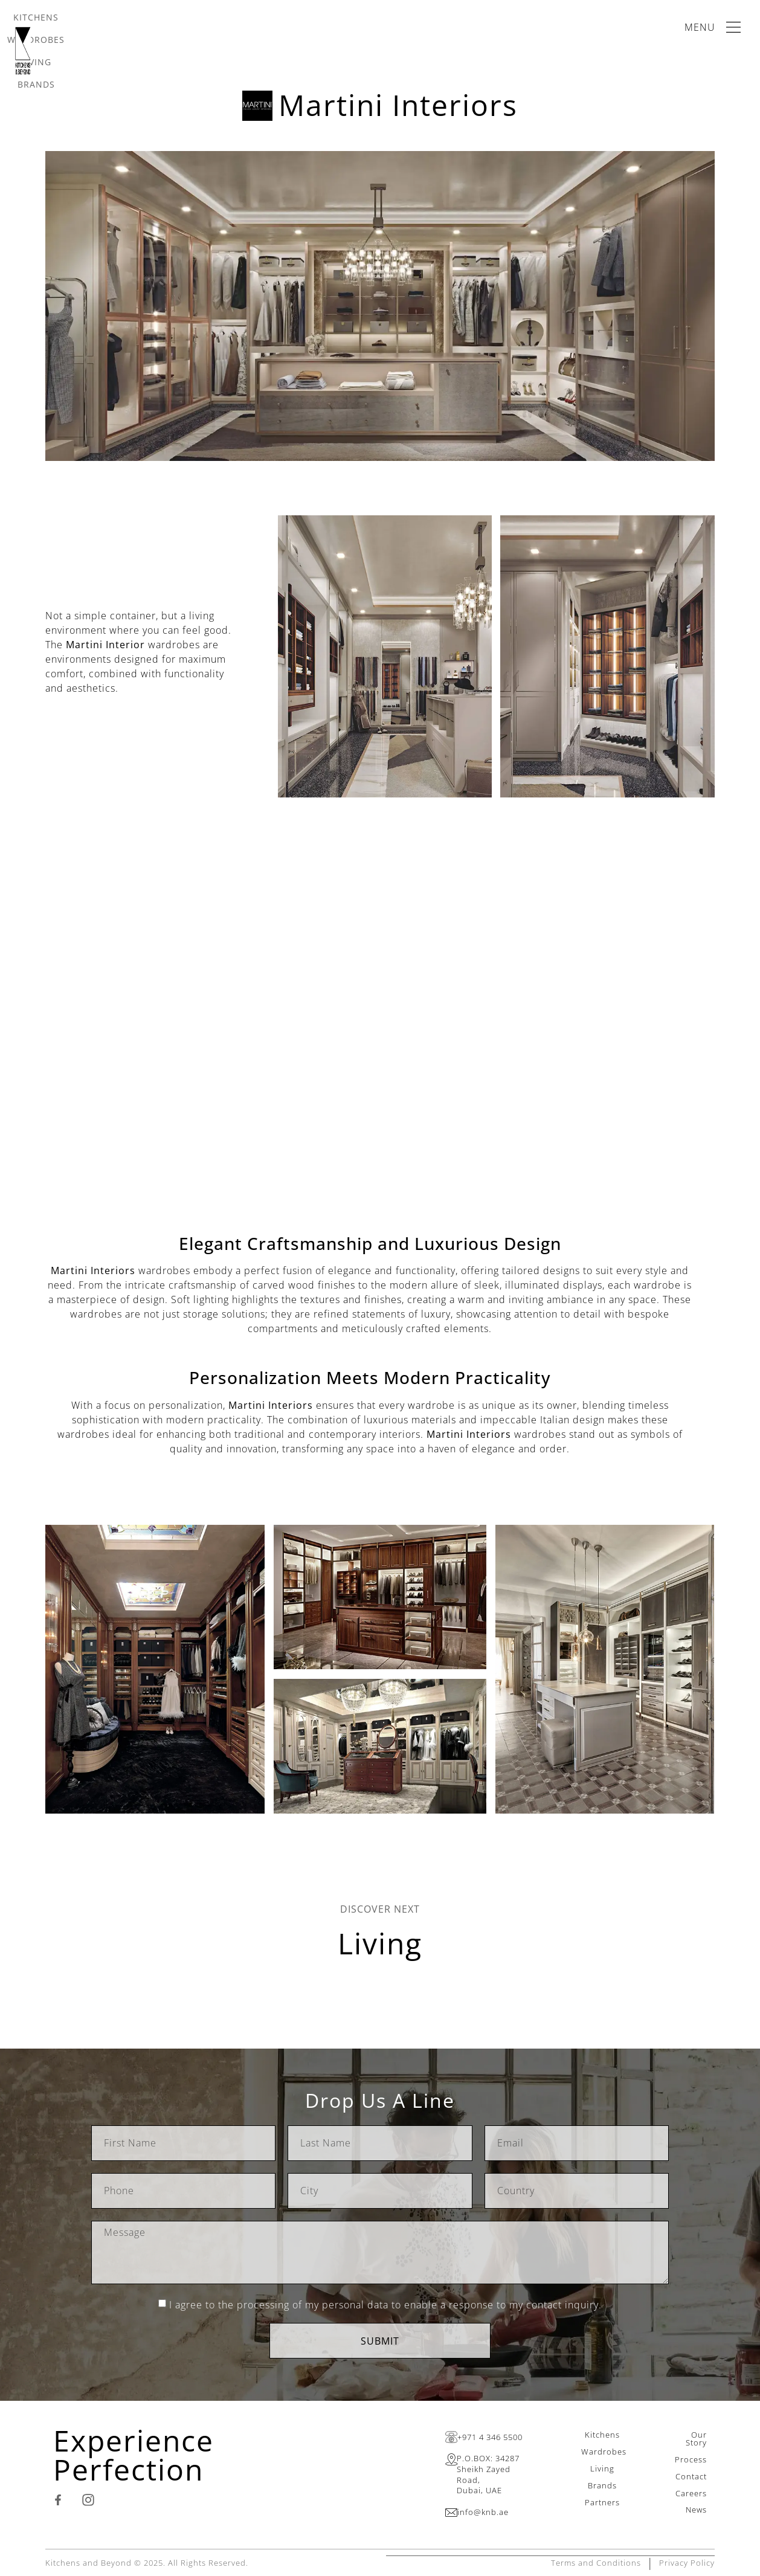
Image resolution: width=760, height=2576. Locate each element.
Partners (602, 2502)
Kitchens (602, 2434)
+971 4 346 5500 (490, 2437)
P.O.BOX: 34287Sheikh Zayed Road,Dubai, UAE (488, 2474)
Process (691, 2459)
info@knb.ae (483, 2512)
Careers (691, 2493)
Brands (602, 2485)
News (696, 2509)
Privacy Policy (687, 2562)
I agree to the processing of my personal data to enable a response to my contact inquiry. (385, 2304)
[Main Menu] (714, 27)
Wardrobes (603, 2451)
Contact (691, 2476)
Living (380, 1943)
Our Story (696, 2438)
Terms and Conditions (596, 2562)
